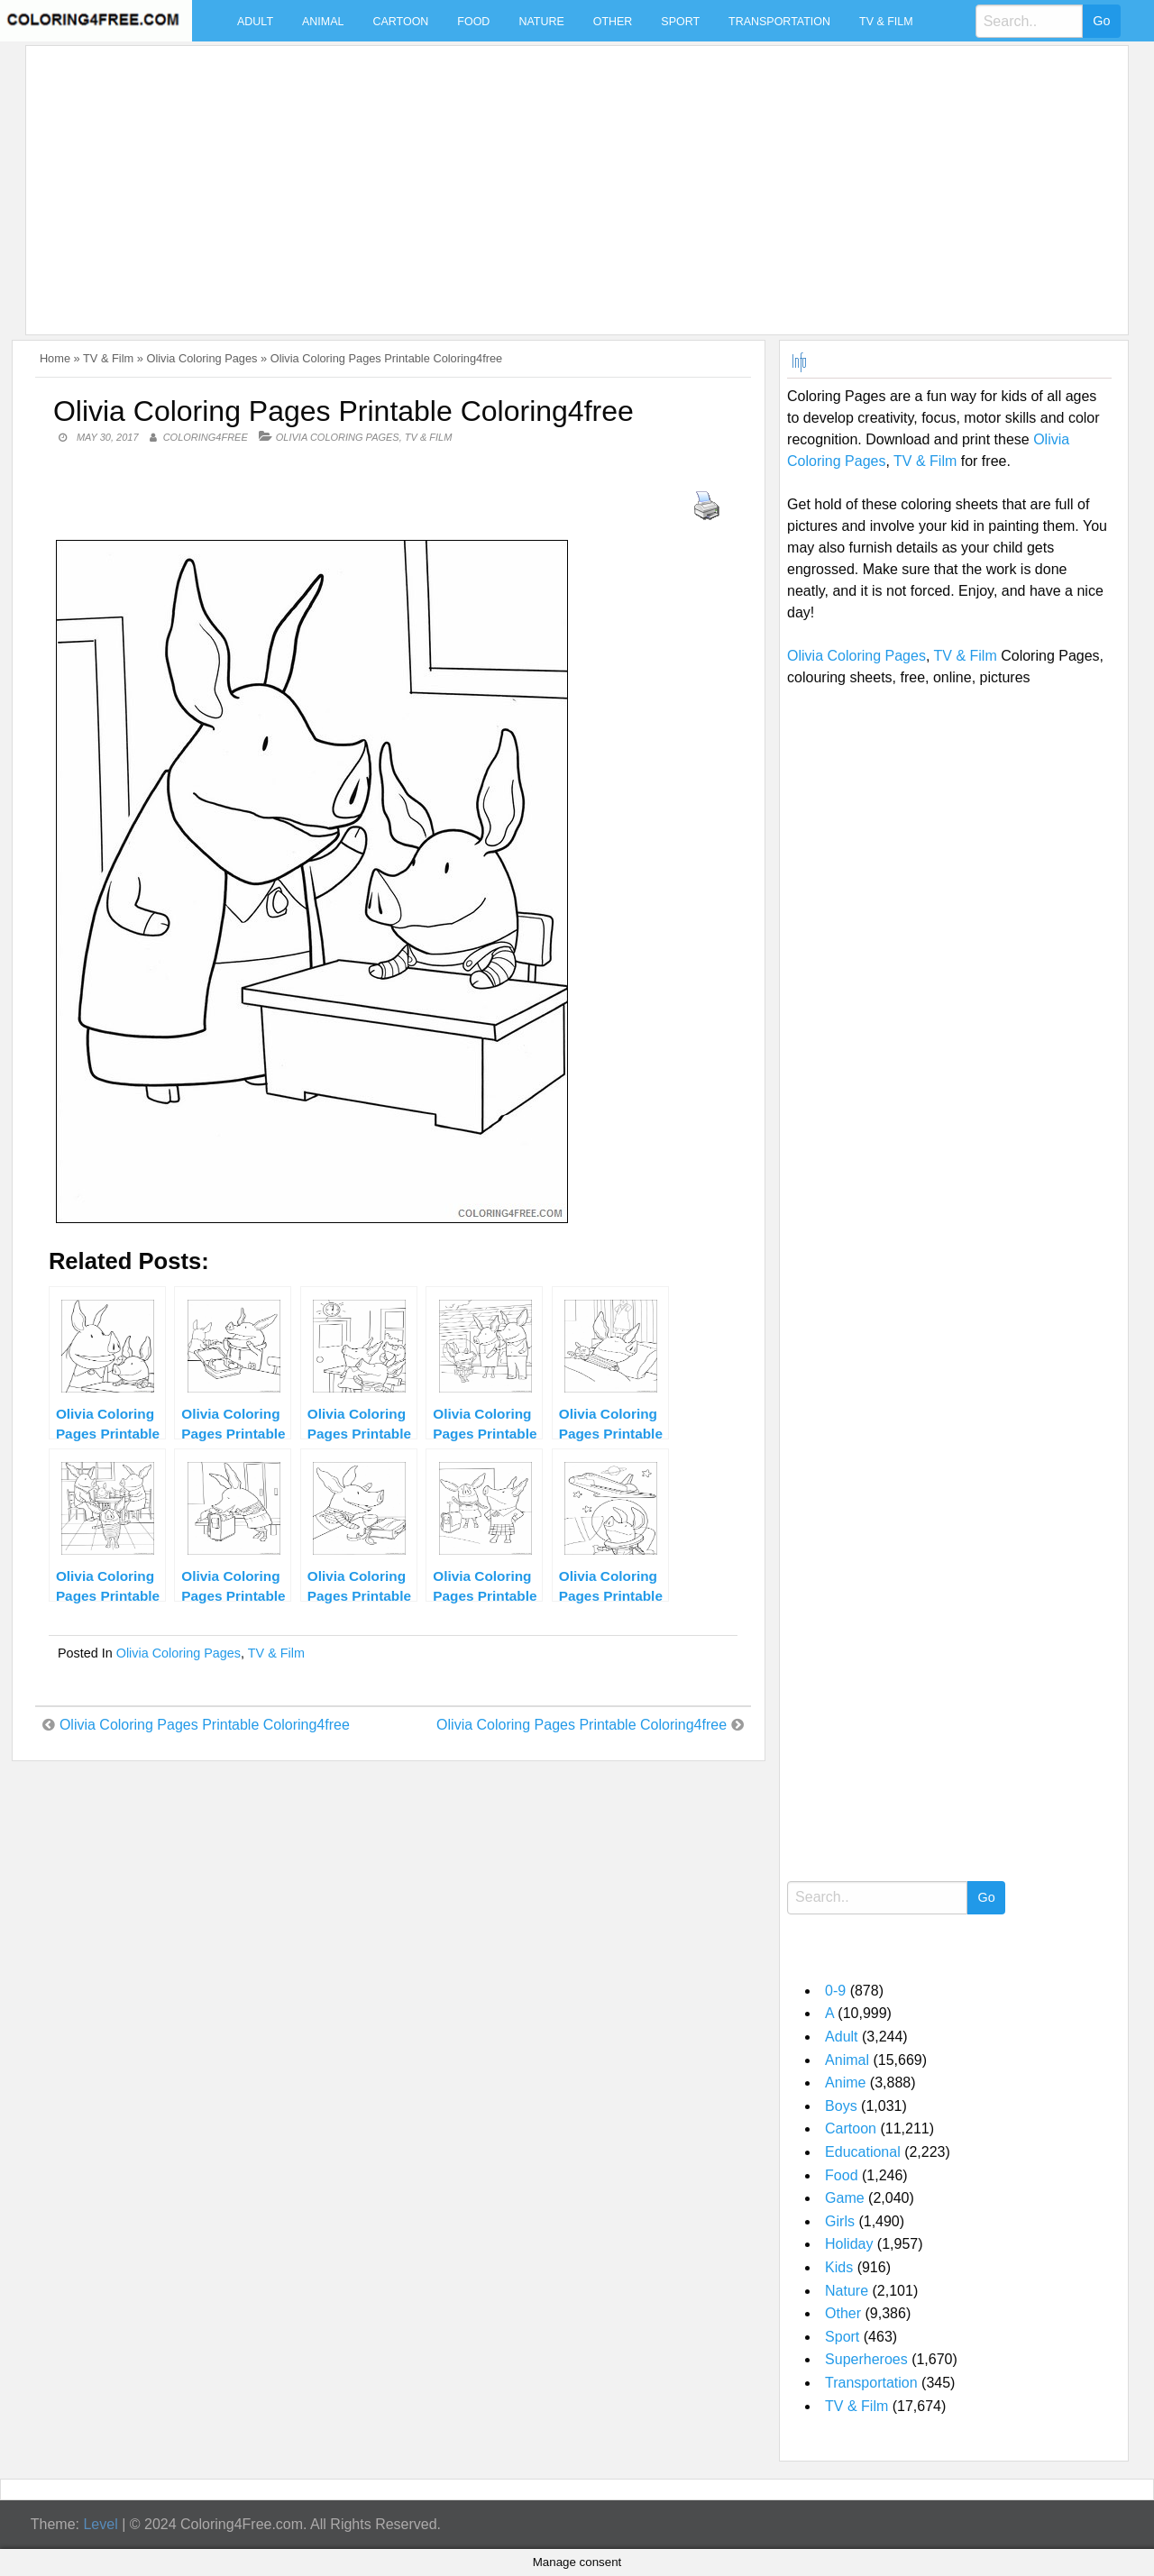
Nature (540, 21)
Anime (845, 2082)
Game (845, 2198)
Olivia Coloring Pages (201, 358)
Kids (839, 2267)
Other (613, 21)
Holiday (849, 2244)
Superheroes (866, 2359)
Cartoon (400, 21)
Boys (841, 2106)
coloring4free (205, 437)
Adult (255, 21)
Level (100, 2524)
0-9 (835, 1990)
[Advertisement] (572, 179)
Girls (840, 2221)
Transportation (779, 21)
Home (55, 358)
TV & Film (886, 21)
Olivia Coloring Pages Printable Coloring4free (205, 1724)
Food (473, 21)
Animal (322, 21)
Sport (680, 21)
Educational (863, 2152)
